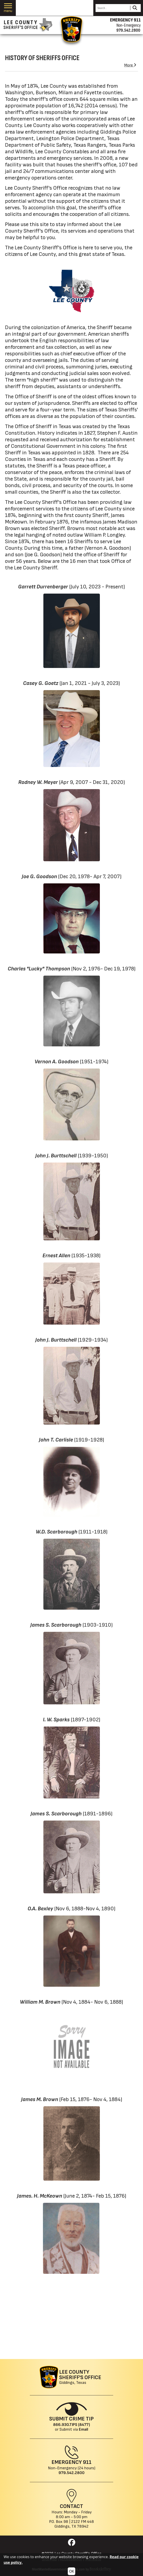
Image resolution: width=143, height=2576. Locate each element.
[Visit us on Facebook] (71, 2543)
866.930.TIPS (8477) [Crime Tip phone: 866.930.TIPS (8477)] (71, 2424)
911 (87, 2462)
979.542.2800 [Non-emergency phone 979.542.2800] (128, 30)
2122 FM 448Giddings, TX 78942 (74, 2524)
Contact (71, 2506)
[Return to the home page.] (71, 29)
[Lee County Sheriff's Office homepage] (27, 25)
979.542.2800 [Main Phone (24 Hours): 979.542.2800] (71, 2472)
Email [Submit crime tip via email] (83, 2429)
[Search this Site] (112, 8)
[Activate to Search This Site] (135, 8)
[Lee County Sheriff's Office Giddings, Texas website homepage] (70, 2377)
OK (71, 2571)
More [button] (130, 65)
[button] (8, 8)
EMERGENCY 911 (125, 20)
